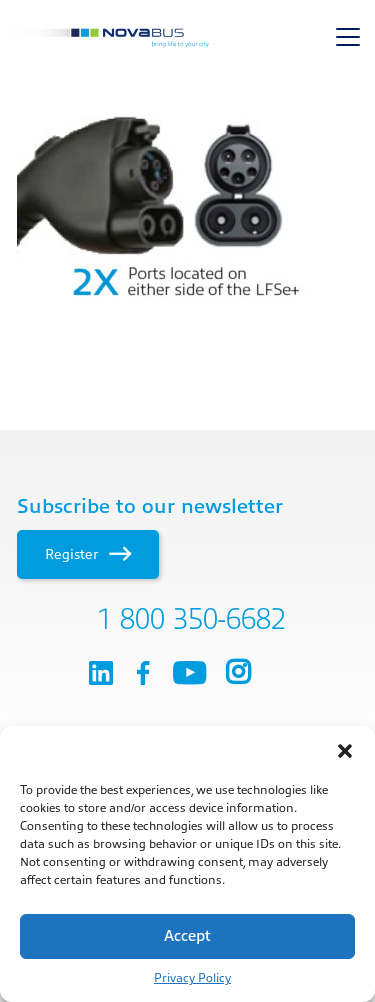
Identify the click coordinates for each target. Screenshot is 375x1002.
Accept (187, 936)
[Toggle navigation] (348, 37)
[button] (345, 751)
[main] (187, 205)
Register (87, 554)
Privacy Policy (192, 978)
